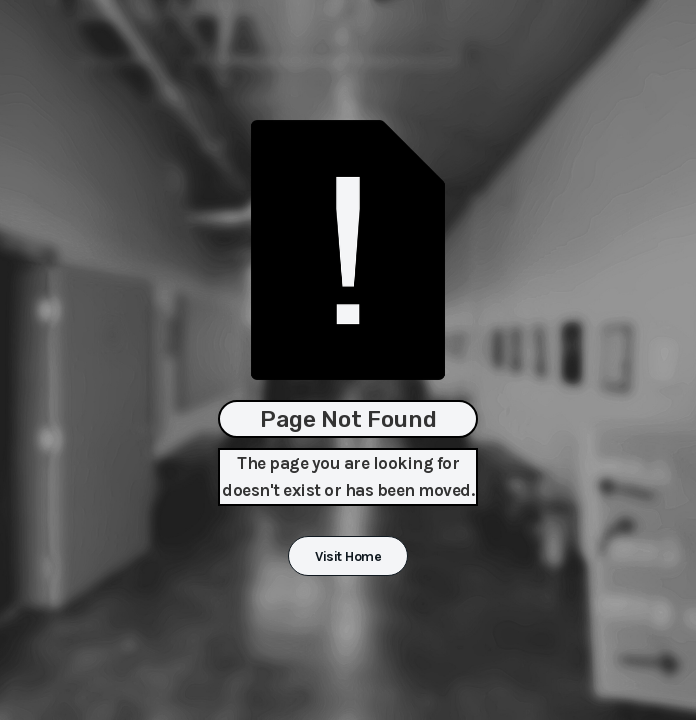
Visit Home (348, 556)
